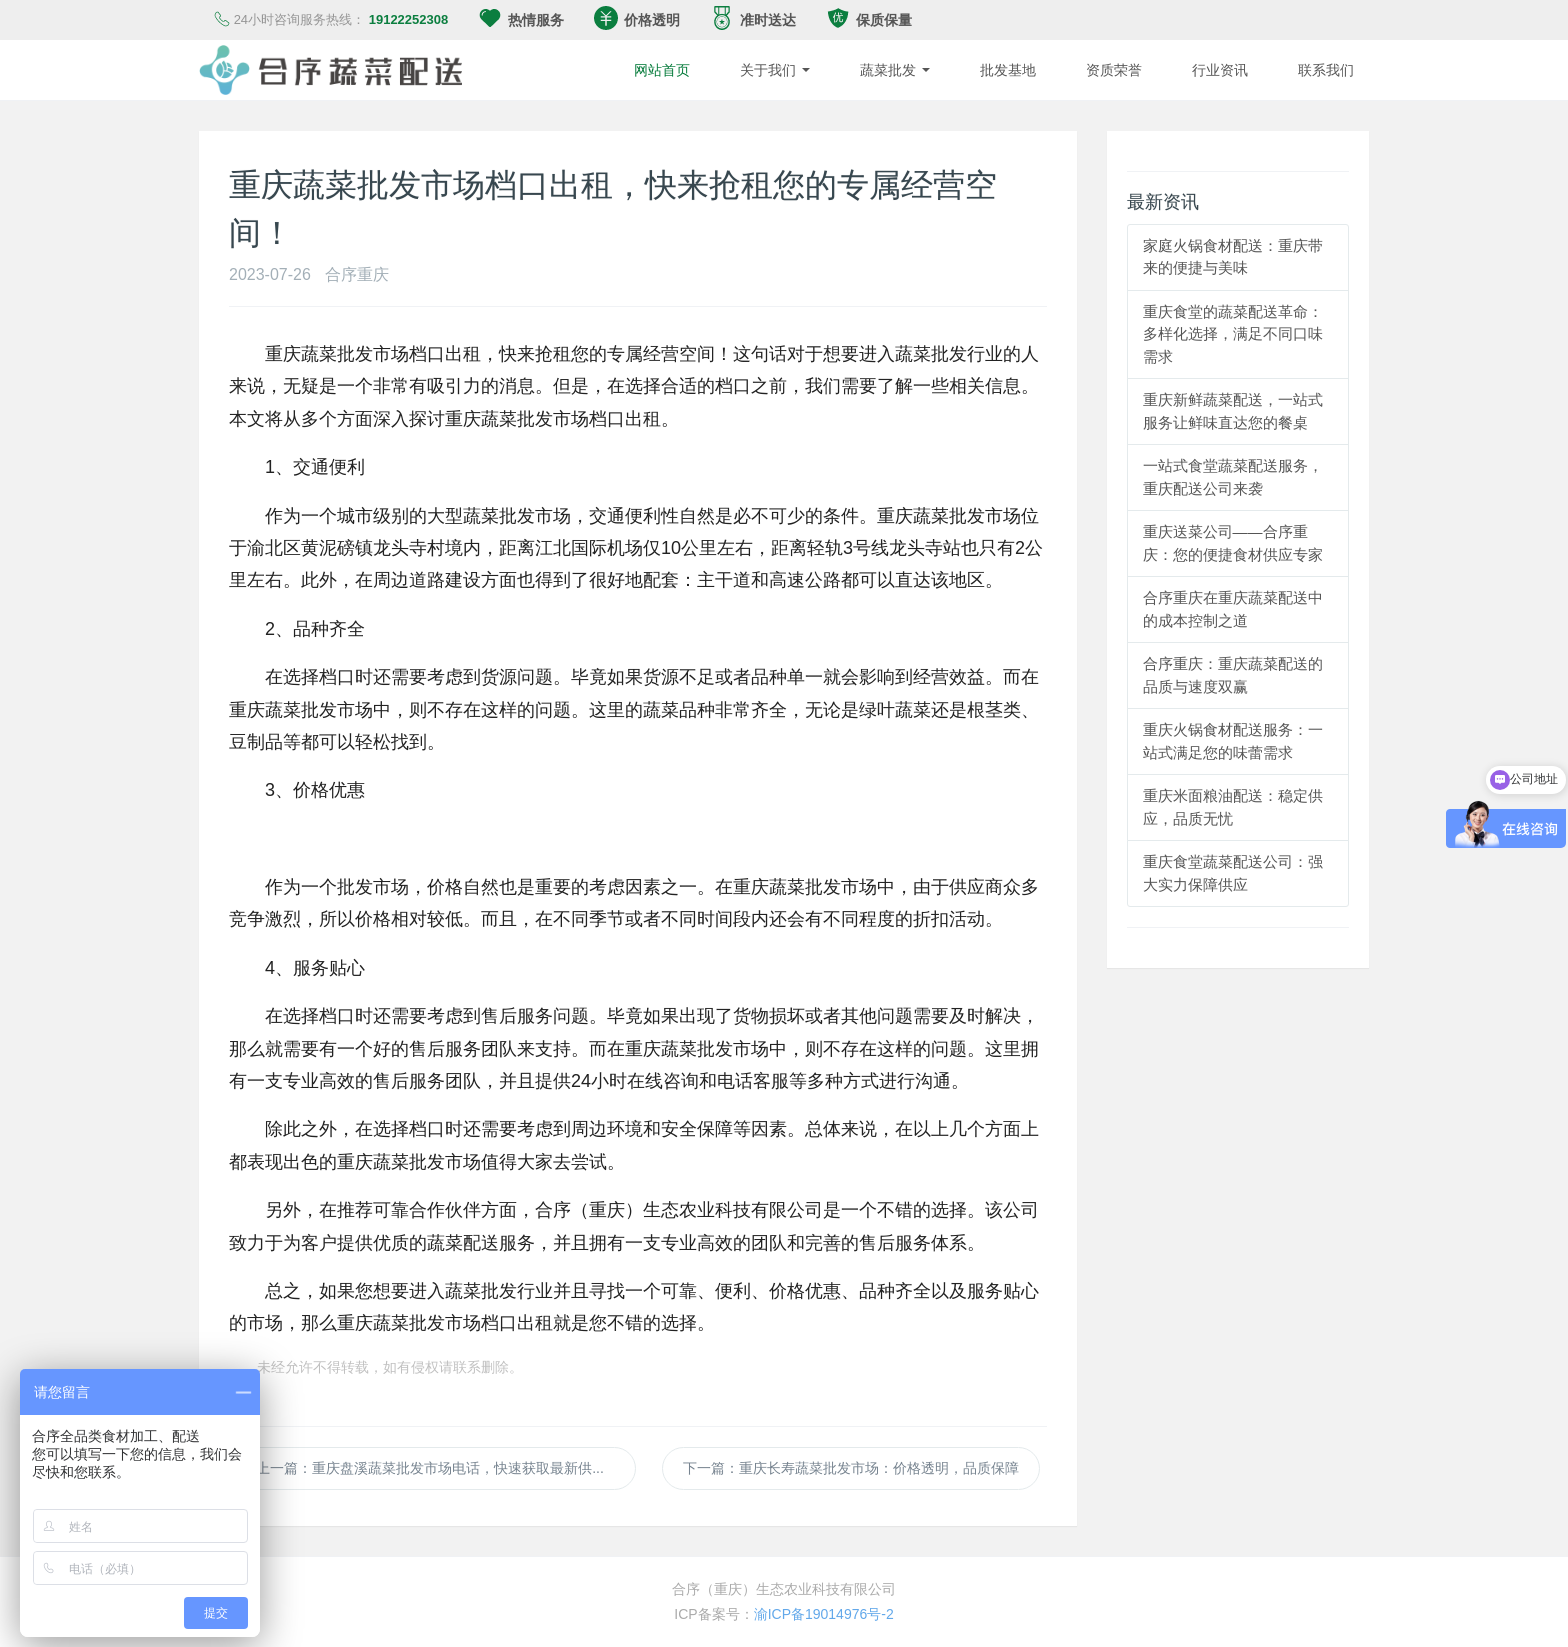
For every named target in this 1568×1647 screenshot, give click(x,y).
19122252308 (409, 19)
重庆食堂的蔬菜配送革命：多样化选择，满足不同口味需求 (1233, 334)
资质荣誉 (1114, 70)
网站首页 (662, 70)
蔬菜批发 (895, 70)
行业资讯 (1220, 70)
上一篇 (446, 1468)
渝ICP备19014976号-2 (824, 1614)
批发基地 (1008, 70)
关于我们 (775, 70)
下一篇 (851, 1468)
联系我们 (1326, 70)
